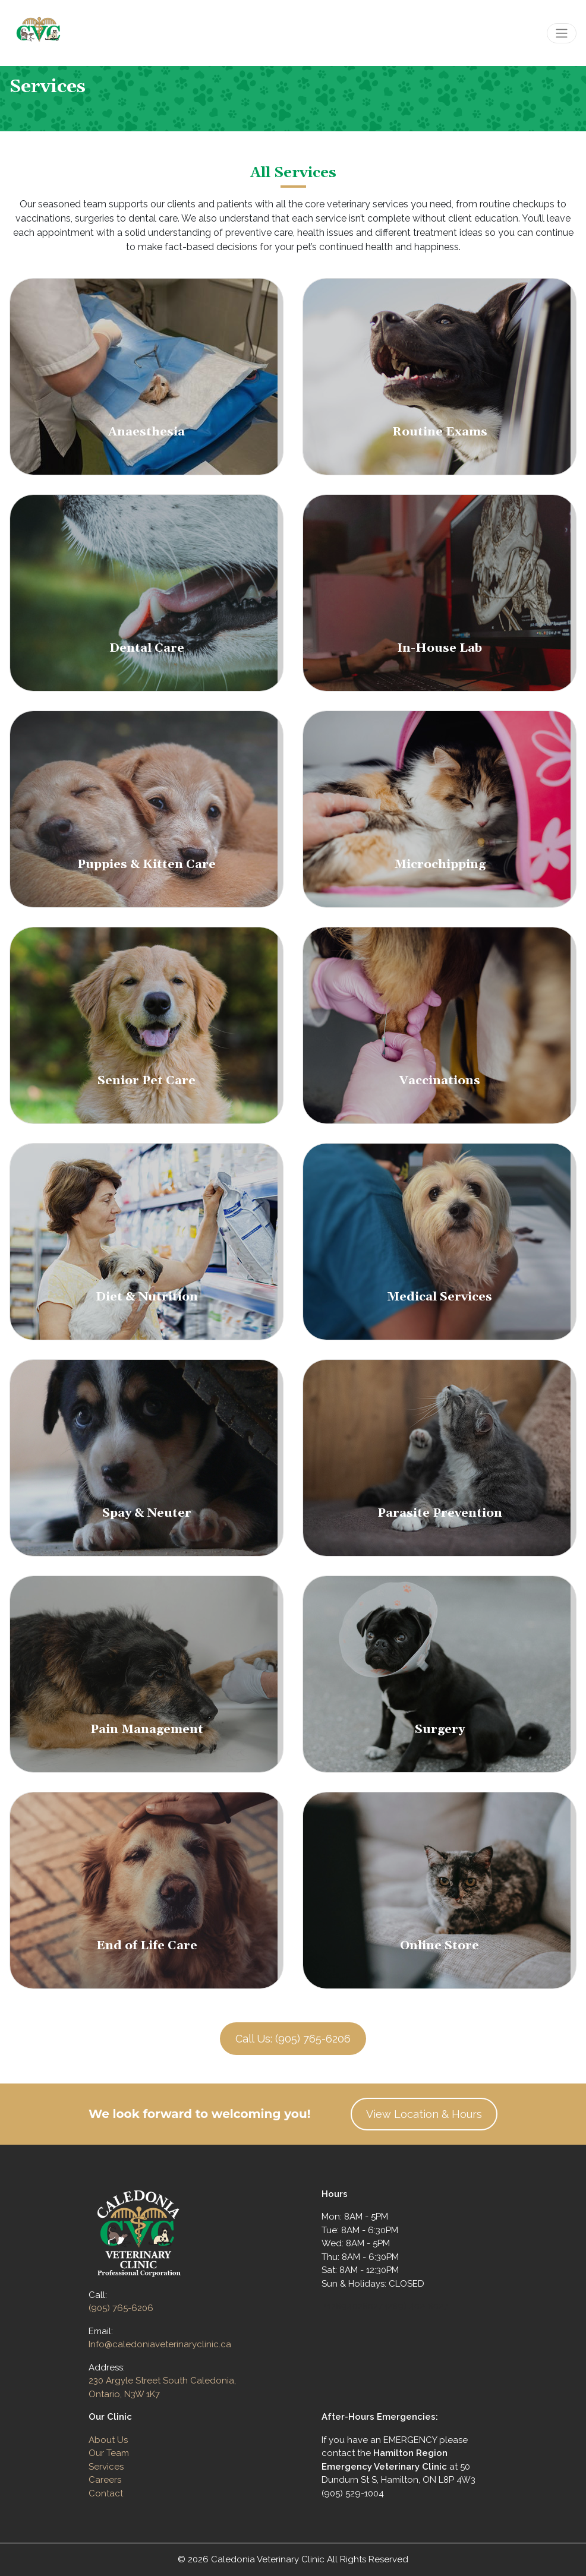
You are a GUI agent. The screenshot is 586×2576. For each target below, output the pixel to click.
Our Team (109, 2453)
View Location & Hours (424, 2114)
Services (106, 2466)
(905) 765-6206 (121, 2308)
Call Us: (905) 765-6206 (293, 2038)
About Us (108, 2440)
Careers (105, 2479)
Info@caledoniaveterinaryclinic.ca (160, 2344)
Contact (106, 2493)
